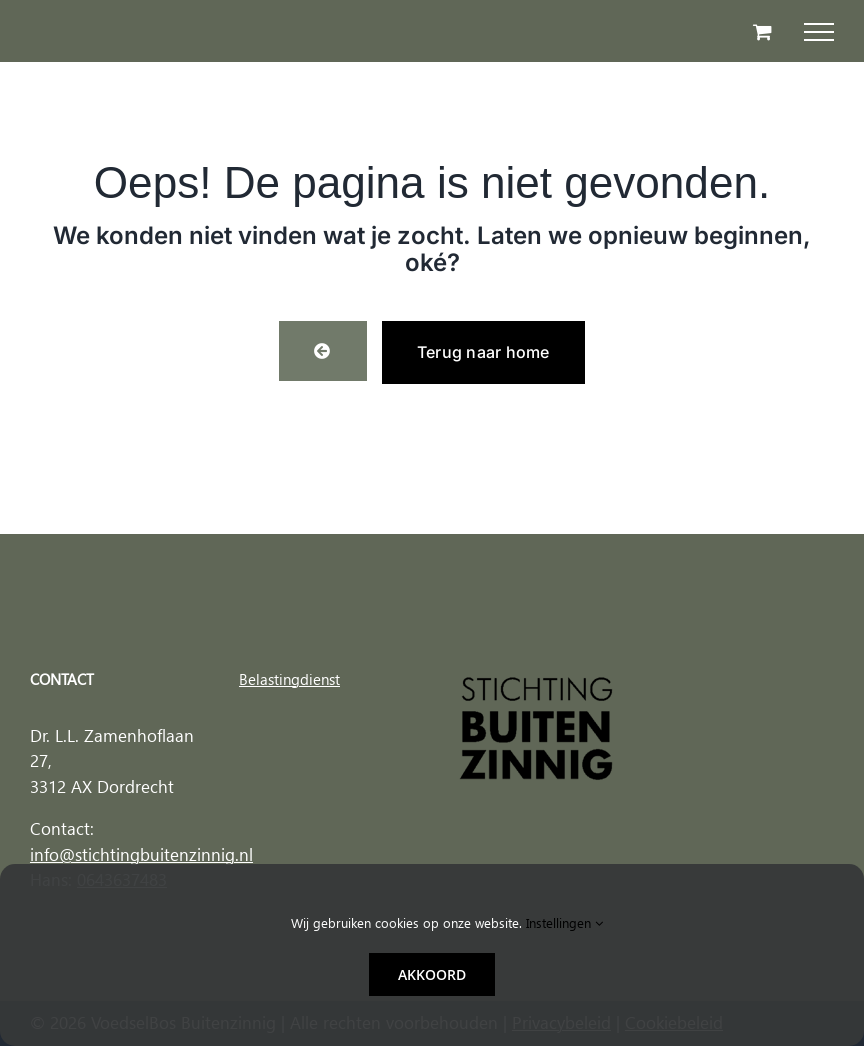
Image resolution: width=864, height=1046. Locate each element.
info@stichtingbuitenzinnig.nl (141, 855)
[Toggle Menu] (819, 32)
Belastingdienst (289, 679)
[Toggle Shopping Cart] (762, 31)
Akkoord (432, 974)
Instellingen (564, 923)
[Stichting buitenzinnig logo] (536, 682)
